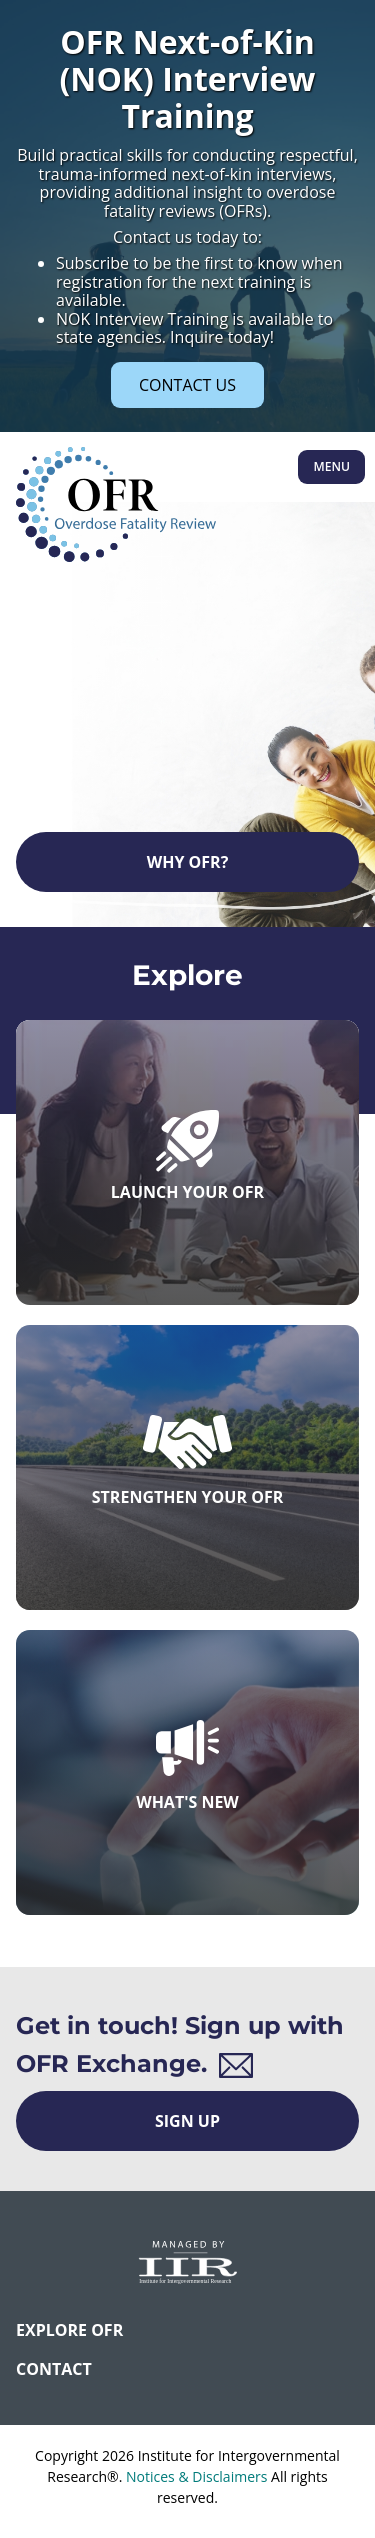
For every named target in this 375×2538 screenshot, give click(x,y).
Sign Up (187, 2121)
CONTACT (54, 2369)
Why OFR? (188, 862)
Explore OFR (69, 2330)
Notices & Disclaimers (196, 2476)
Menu (331, 466)
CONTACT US (187, 385)
